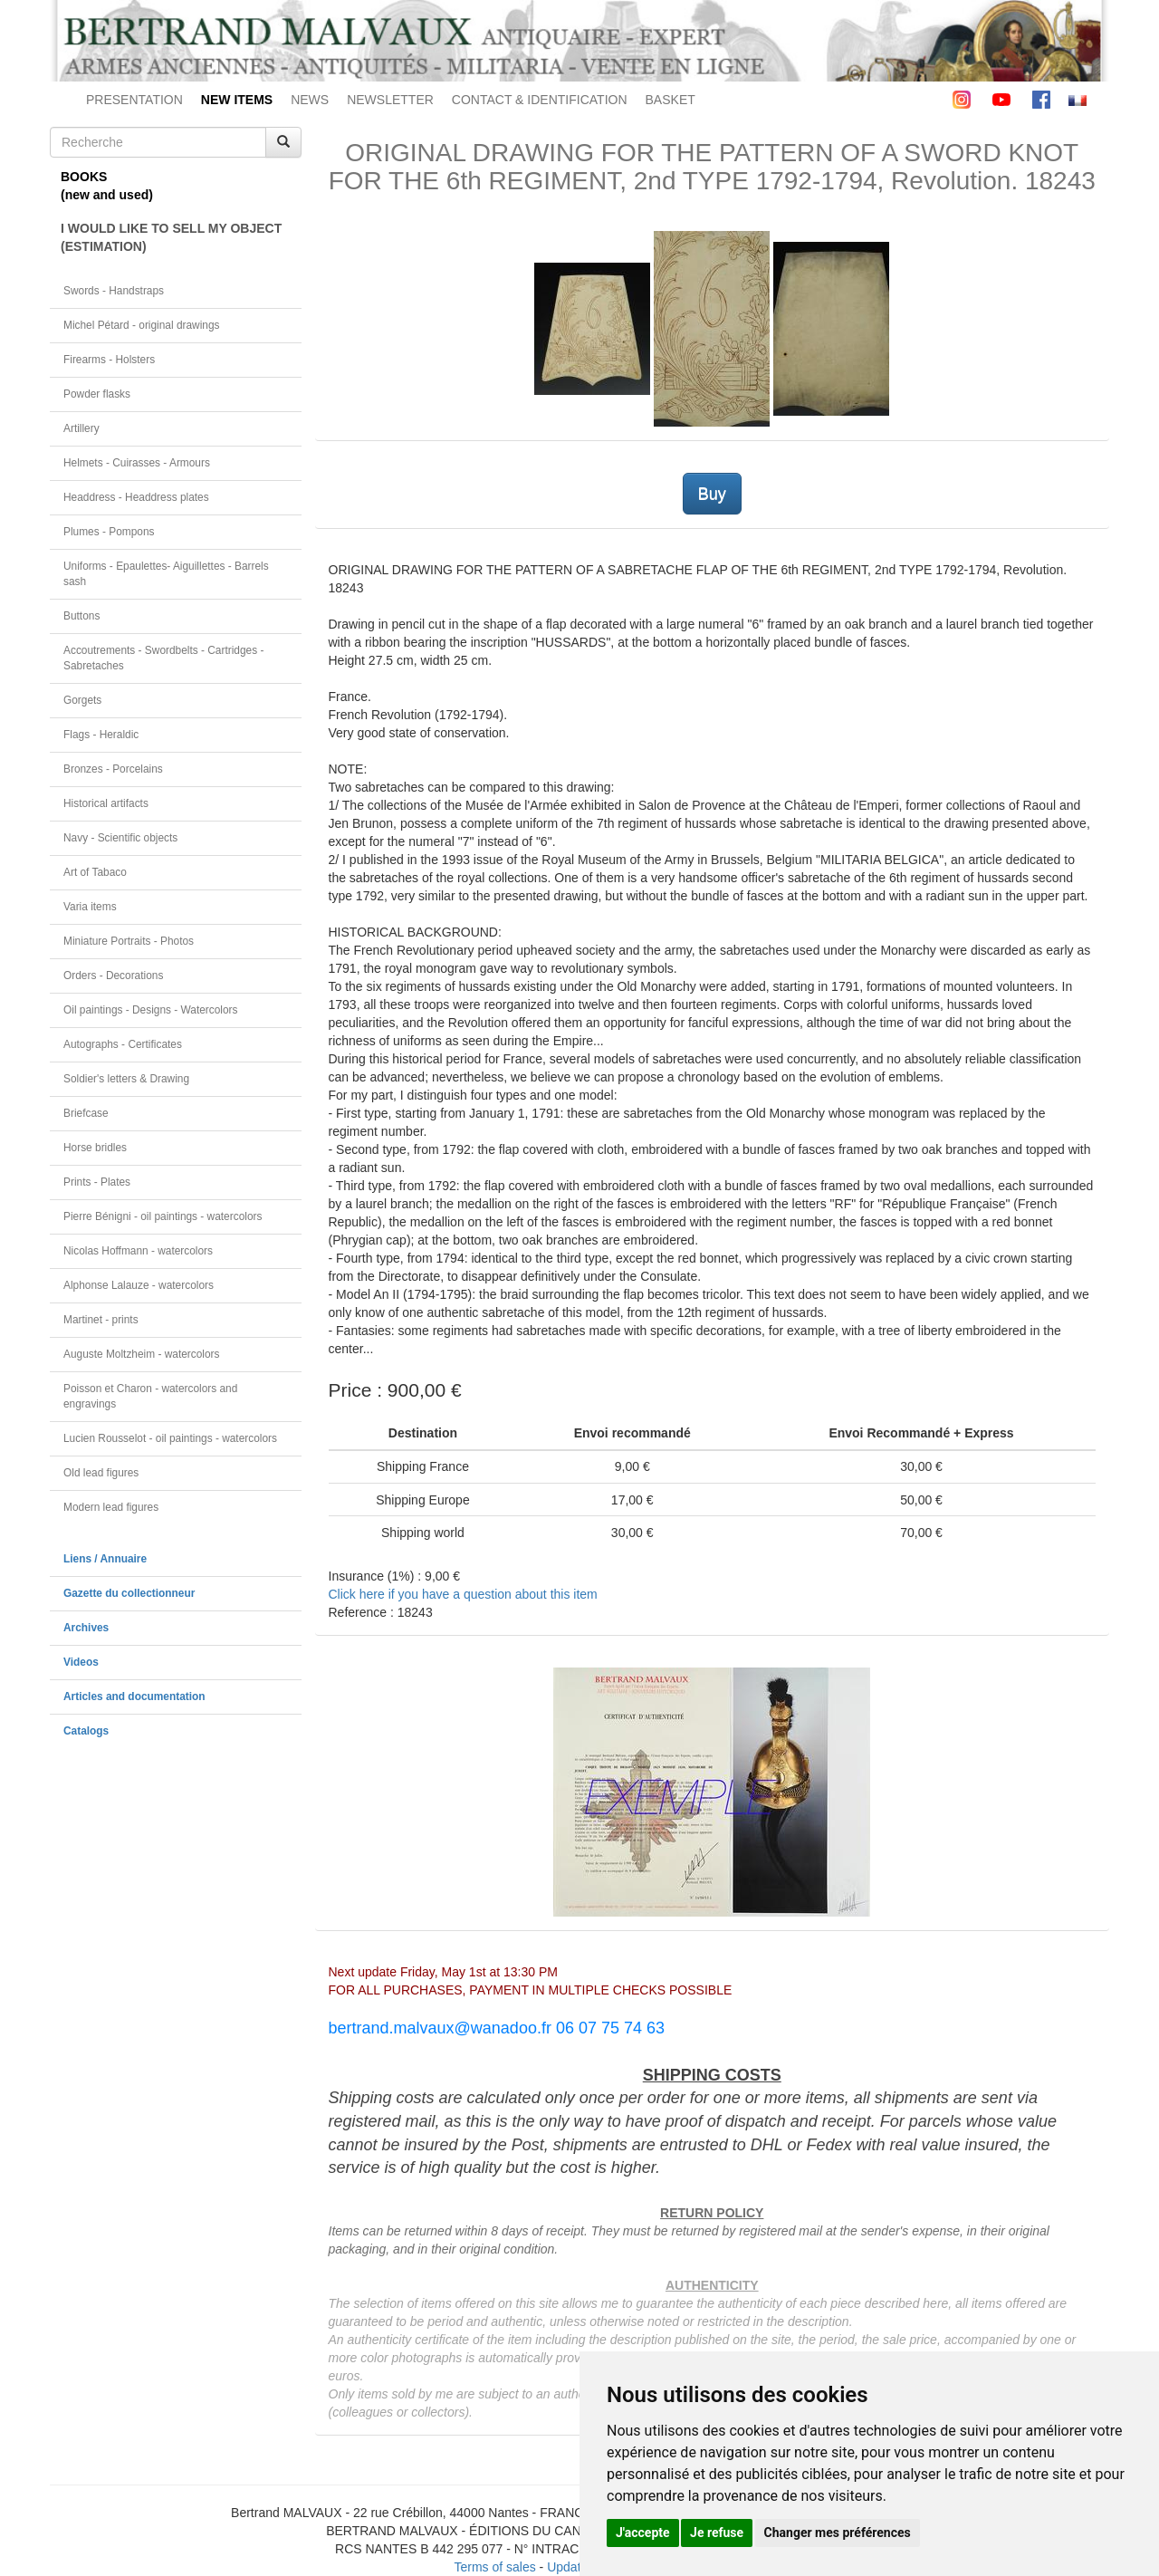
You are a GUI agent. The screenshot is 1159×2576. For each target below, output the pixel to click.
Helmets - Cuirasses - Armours (136, 463)
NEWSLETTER (390, 99)
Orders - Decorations (113, 975)
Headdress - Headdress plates (136, 497)
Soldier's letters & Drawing (126, 1078)
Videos (81, 1662)
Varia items (90, 906)
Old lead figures (101, 1472)
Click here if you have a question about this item (463, 1594)
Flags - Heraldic (101, 734)
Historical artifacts (105, 803)
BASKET (670, 99)
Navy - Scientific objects (120, 837)
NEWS (310, 99)
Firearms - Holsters (109, 359)
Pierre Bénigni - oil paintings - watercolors (162, 1216)
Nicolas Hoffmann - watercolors (138, 1251)
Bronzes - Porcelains (113, 769)
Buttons (81, 616)
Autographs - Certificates (122, 1044)
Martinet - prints (101, 1319)
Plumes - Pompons (108, 531)
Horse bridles (95, 1147)
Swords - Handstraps (113, 290)
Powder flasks (96, 394)
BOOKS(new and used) (107, 185)
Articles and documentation (134, 1696)
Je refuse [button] (716, 2532)
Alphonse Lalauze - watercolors (138, 1285)
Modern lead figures (110, 1507)
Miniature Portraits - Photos (128, 941)
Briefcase (86, 1113)
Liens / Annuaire (105, 1558)
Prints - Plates (96, 1182)
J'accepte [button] (643, 2532)
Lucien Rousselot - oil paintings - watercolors (170, 1438)
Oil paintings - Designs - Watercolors (150, 1010)
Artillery (81, 428)
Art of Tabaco (95, 872)
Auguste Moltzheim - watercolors (141, 1354)
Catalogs (86, 1731)
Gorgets (82, 700)
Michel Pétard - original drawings (141, 325)
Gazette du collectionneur (129, 1593)
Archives (86, 1627)
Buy (712, 494)
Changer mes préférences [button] (837, 2532)
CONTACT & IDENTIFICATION (539, 99)
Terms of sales (494, 2567)
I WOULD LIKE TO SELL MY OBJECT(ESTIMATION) (171, 237)
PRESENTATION (134, 99)
